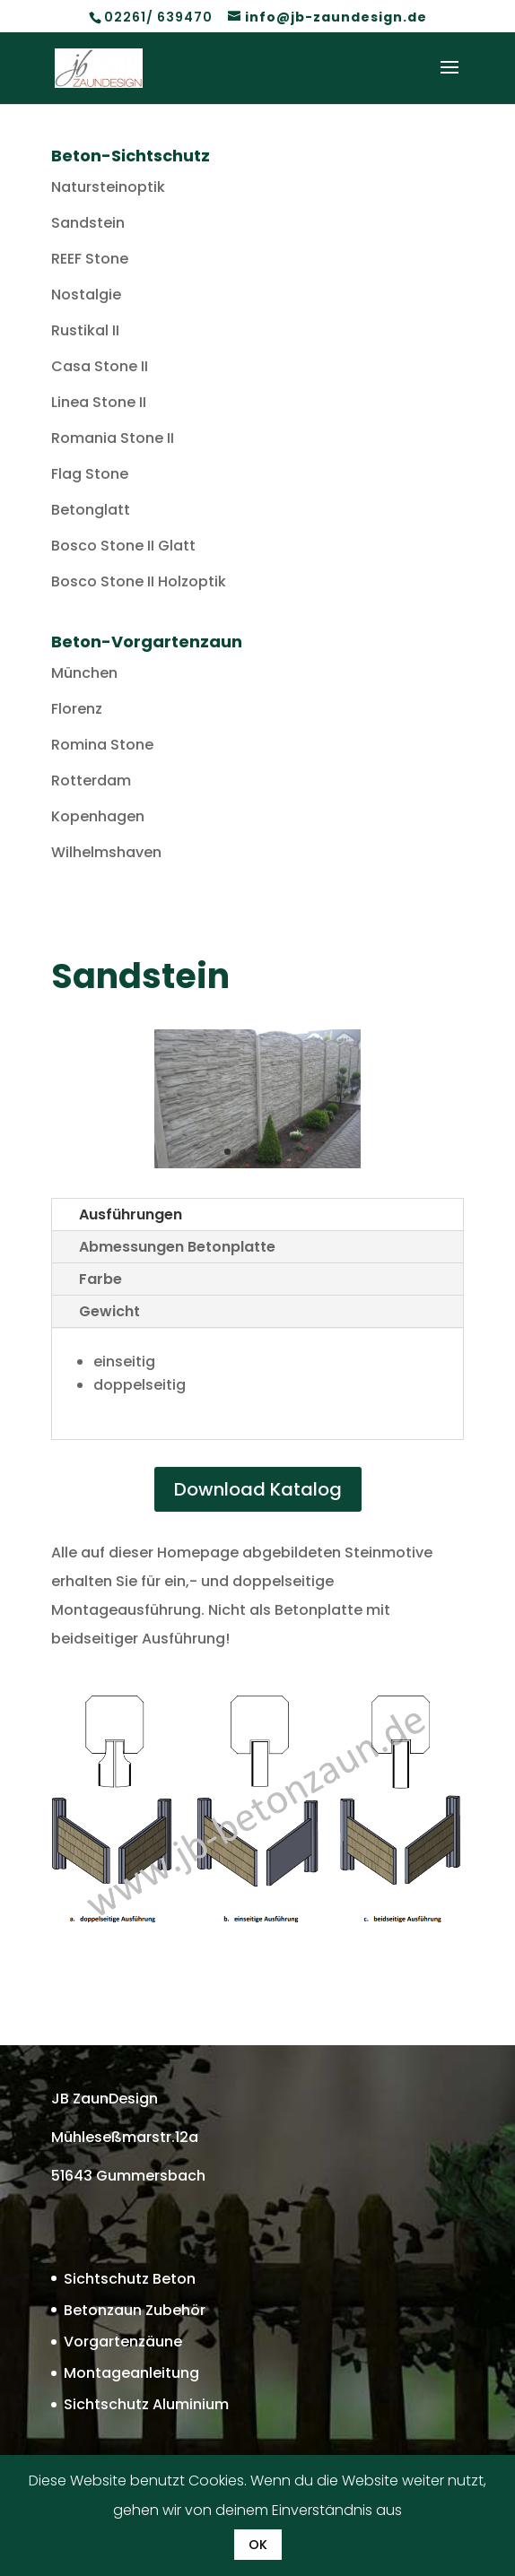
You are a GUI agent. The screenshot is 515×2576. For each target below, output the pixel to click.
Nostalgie (86, 294)
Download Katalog (258, 1489)
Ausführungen (130, 1214)
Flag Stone (89, 474)
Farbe (100, 1279)
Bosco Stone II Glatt (123, 545)
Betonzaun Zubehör (134, 2310)
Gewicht (109, 1311)
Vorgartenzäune (123, 2341)
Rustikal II (85, 330)
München (84, 673)
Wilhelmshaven (106, 852)
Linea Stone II (98, 402)
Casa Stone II (99, 366)
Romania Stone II (112, 438)
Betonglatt (90, 509)
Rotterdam (91, 780)
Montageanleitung (131, 2373)
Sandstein (88, 222)
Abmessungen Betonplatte (177, 1246)
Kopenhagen (97, 816)
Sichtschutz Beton (130, 2278)
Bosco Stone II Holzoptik (138, 581)
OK (258, 2545)
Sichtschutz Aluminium (146, 2404)
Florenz (76, 708)
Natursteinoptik (108, 187)
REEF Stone (89, 258)
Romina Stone (102, 744)
